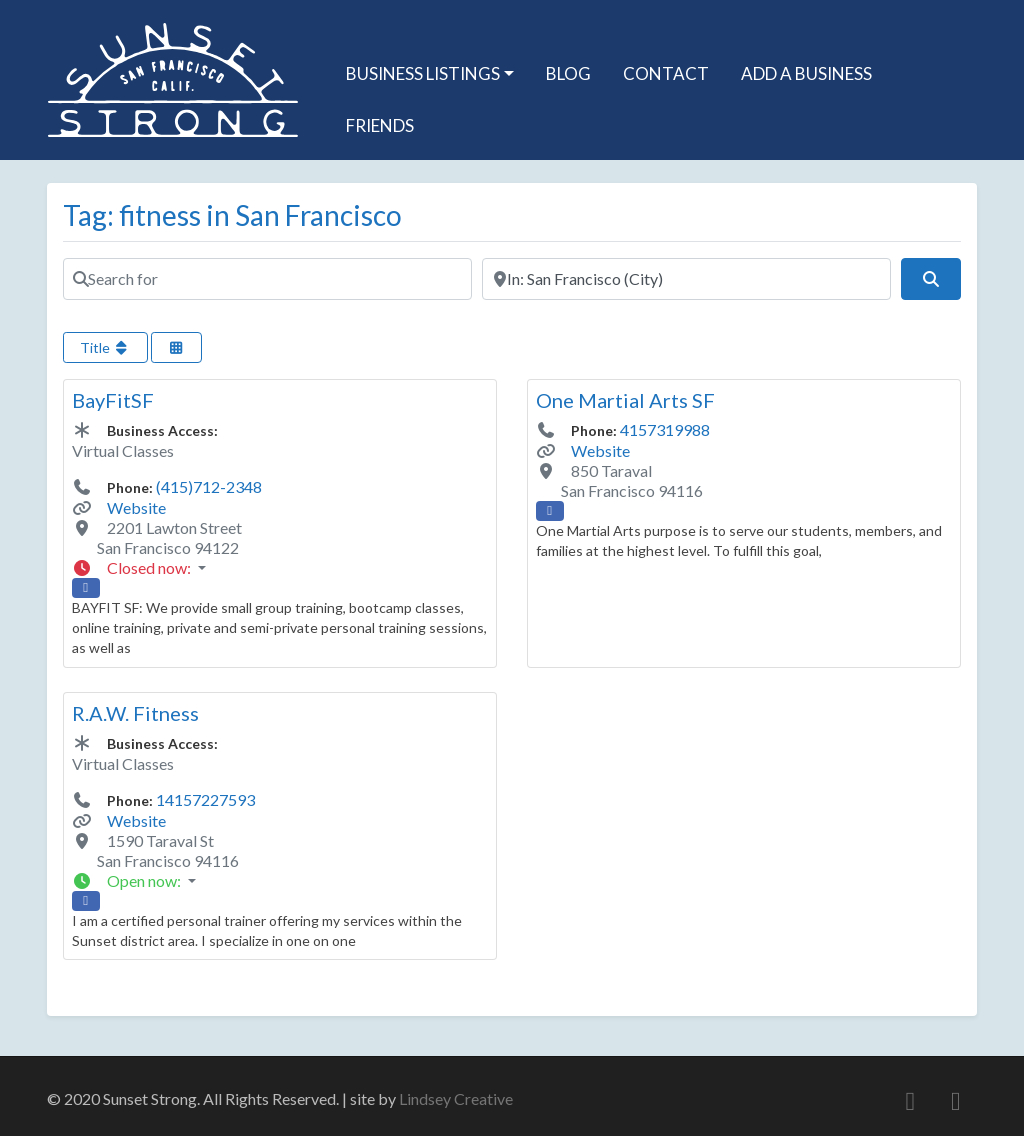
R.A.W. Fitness (135, 713)
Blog (568, 73)
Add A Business (806, 73)
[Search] (931, 279)
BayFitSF (113, 400)
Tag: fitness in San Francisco (232, 215)
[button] (280, 568)
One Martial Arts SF (625, 400)
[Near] (686, 279)
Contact (666, 73)
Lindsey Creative (456, 1098)
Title (105, 347)
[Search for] (267, 279)
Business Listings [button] (423, 73)
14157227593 (205, 799)
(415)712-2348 (209, 486)
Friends (380, 125)
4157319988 (665, 429)
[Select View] (177, 347)
